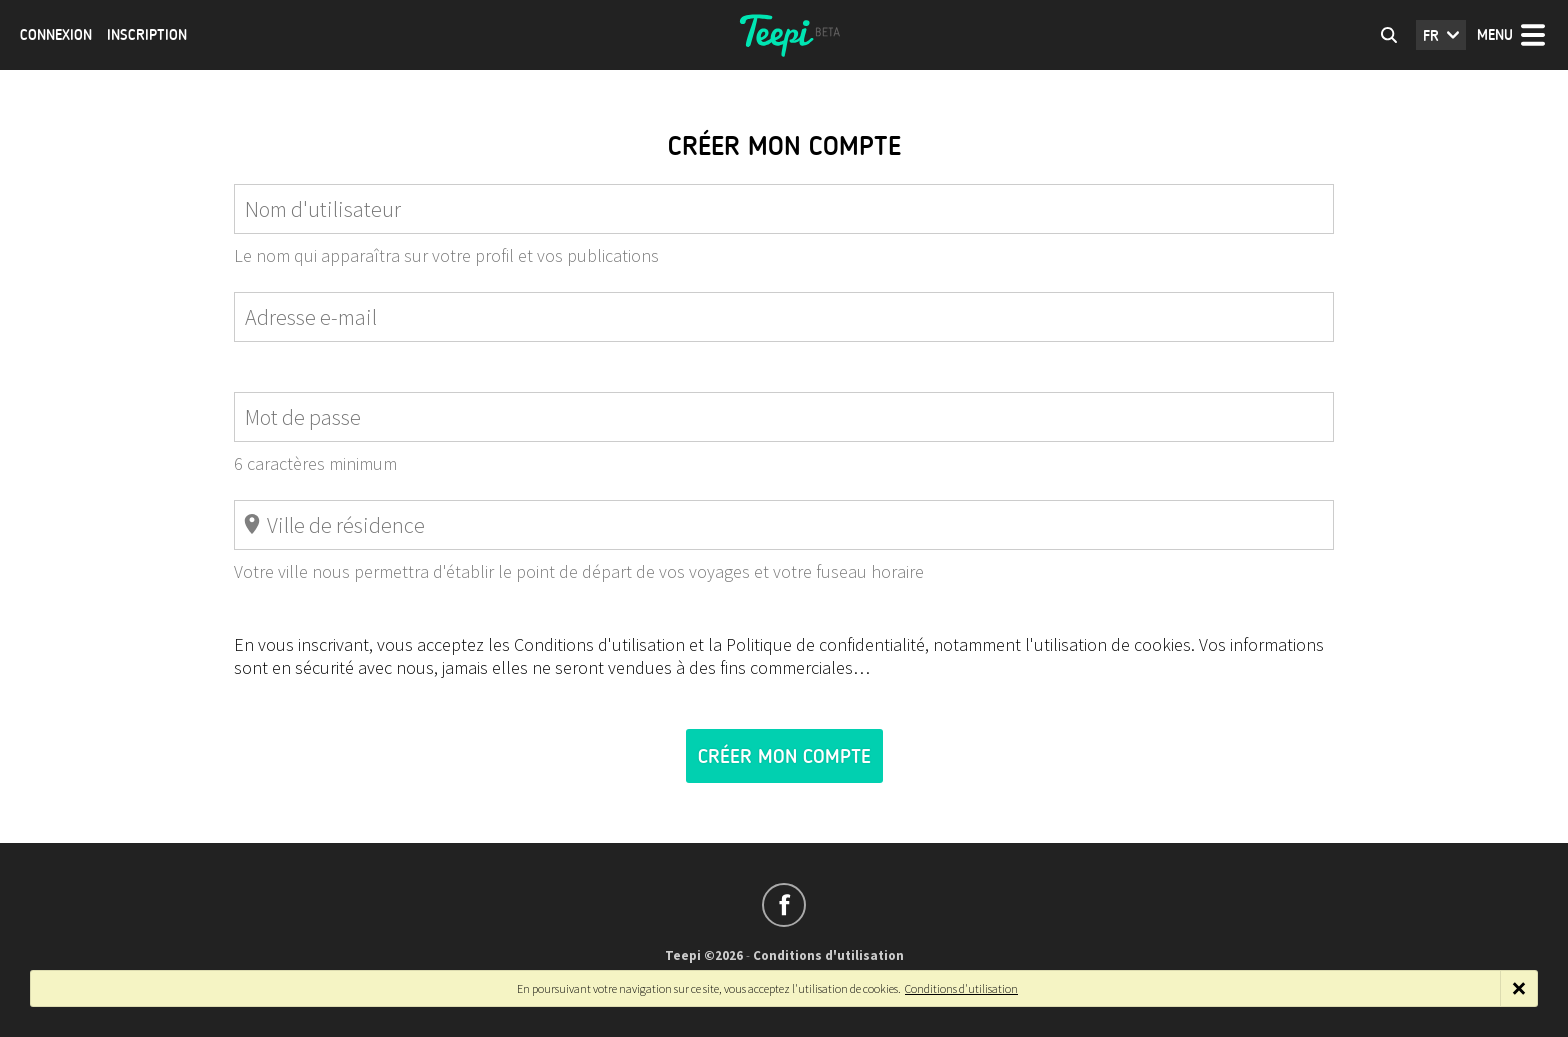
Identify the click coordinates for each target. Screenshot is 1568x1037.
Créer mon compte (784, 756)
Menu (1495, 35)
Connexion (56, 35)
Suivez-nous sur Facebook (784, 905)
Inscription (147, 35)
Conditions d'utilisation (828, 955)
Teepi (784, 35)
